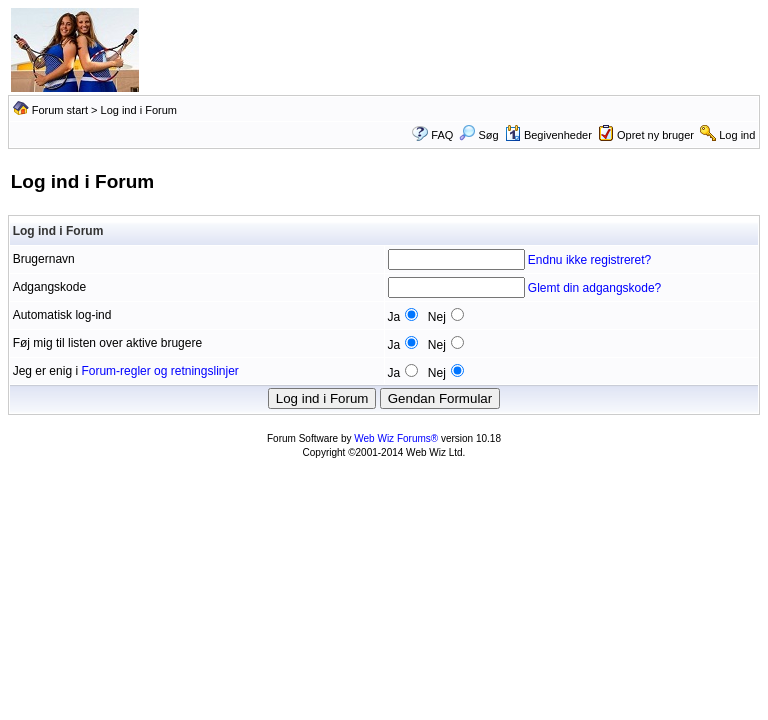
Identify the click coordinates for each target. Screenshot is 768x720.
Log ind (737, 135)
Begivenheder (548, 135)
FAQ (442, 135)
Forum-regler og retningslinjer (159, 371)
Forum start (60, 110)
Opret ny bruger (655, 135)
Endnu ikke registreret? (589, 260)
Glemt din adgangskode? (594, 288)
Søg (478, 135)
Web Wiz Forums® (396, 438)
